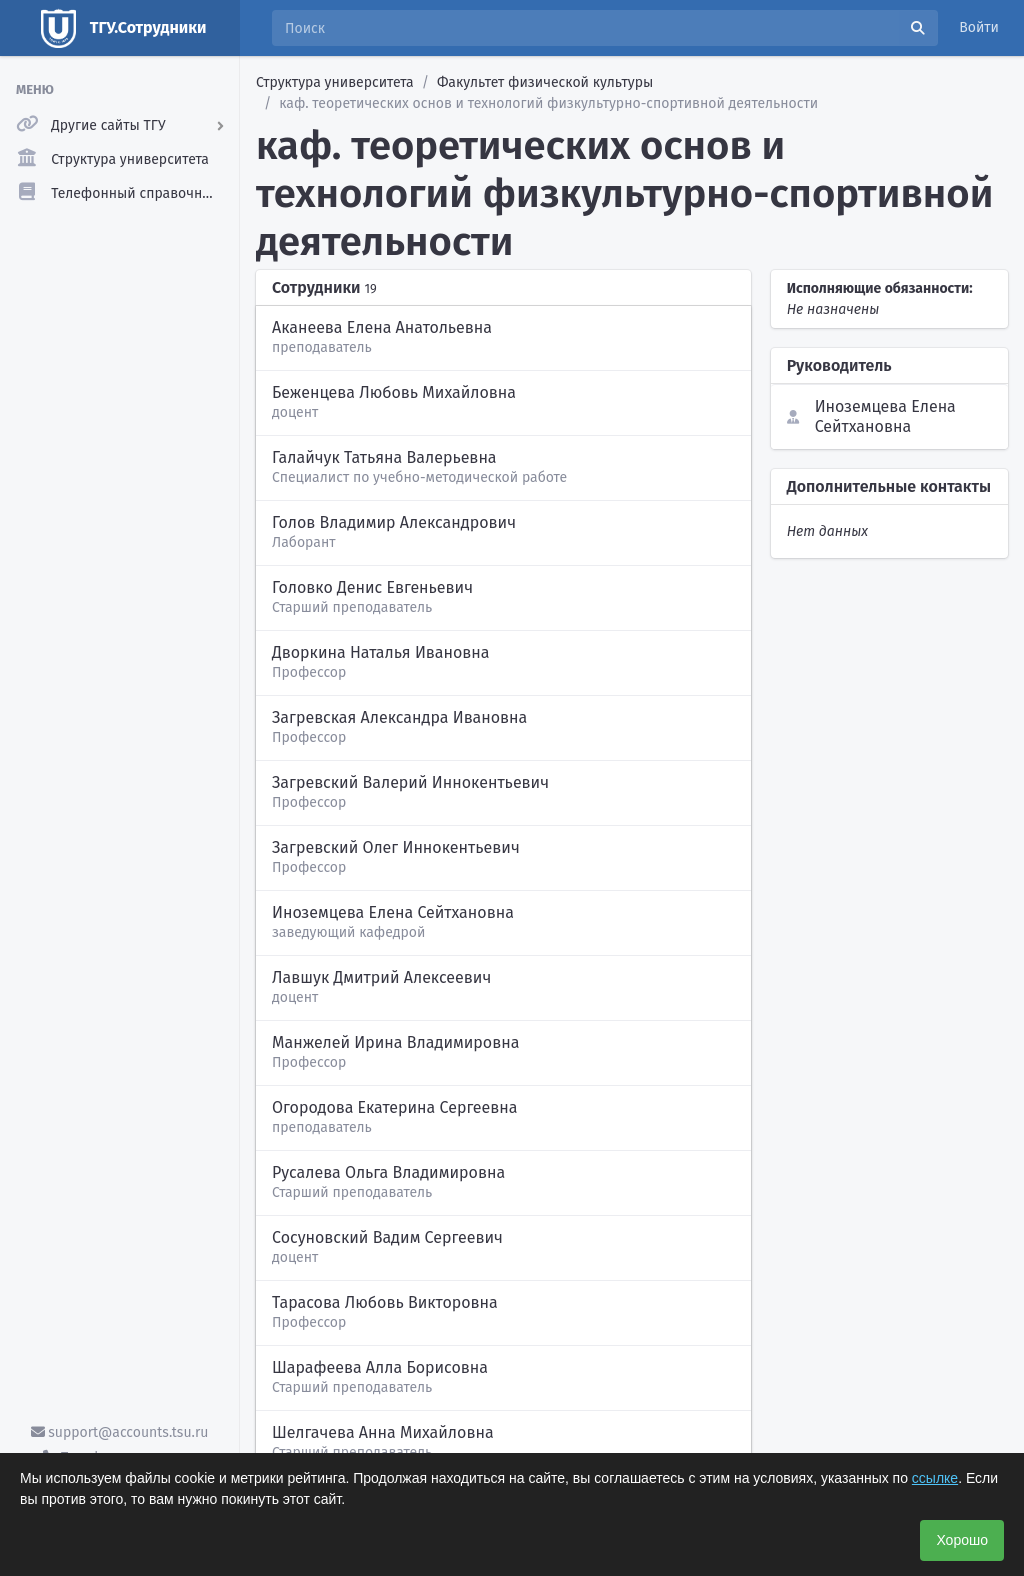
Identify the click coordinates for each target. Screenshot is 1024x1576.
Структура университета (335, 82)
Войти (979, 27)
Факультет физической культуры (545, 82)
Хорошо (962, 1540)
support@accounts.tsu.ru (120, 1432)
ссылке (935, 1478)
